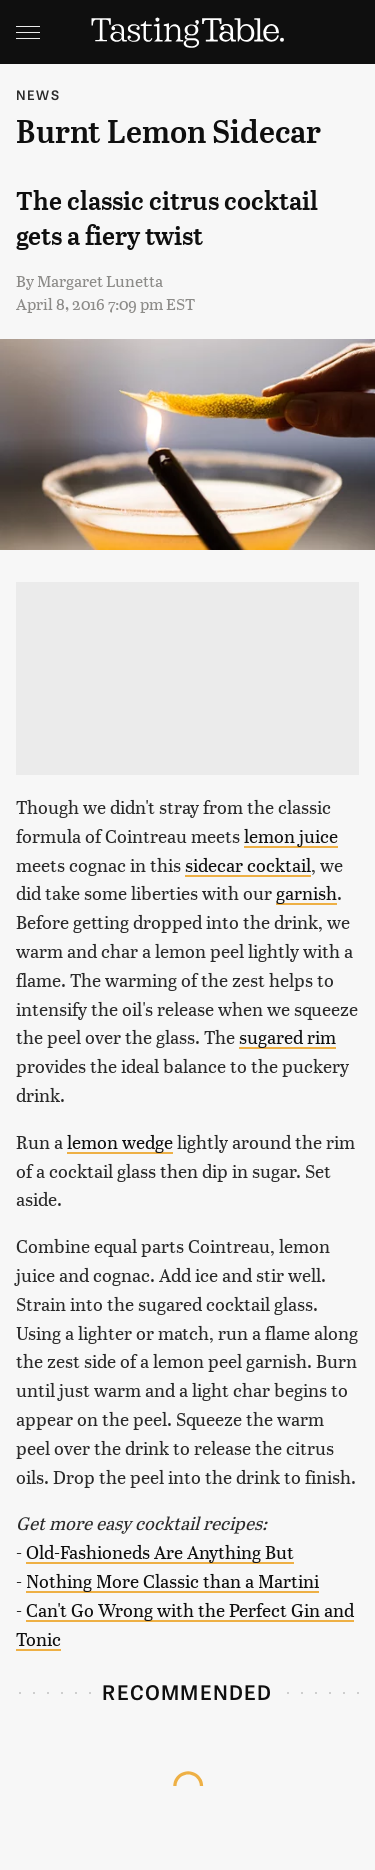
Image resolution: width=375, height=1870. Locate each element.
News (38, 94)
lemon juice (291, 835)
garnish (306, 892)
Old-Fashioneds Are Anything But (160, 1551)
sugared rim (287, 1036)
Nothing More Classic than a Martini (172, 1580)
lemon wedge (120, 1141)
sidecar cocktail (248, 864)
